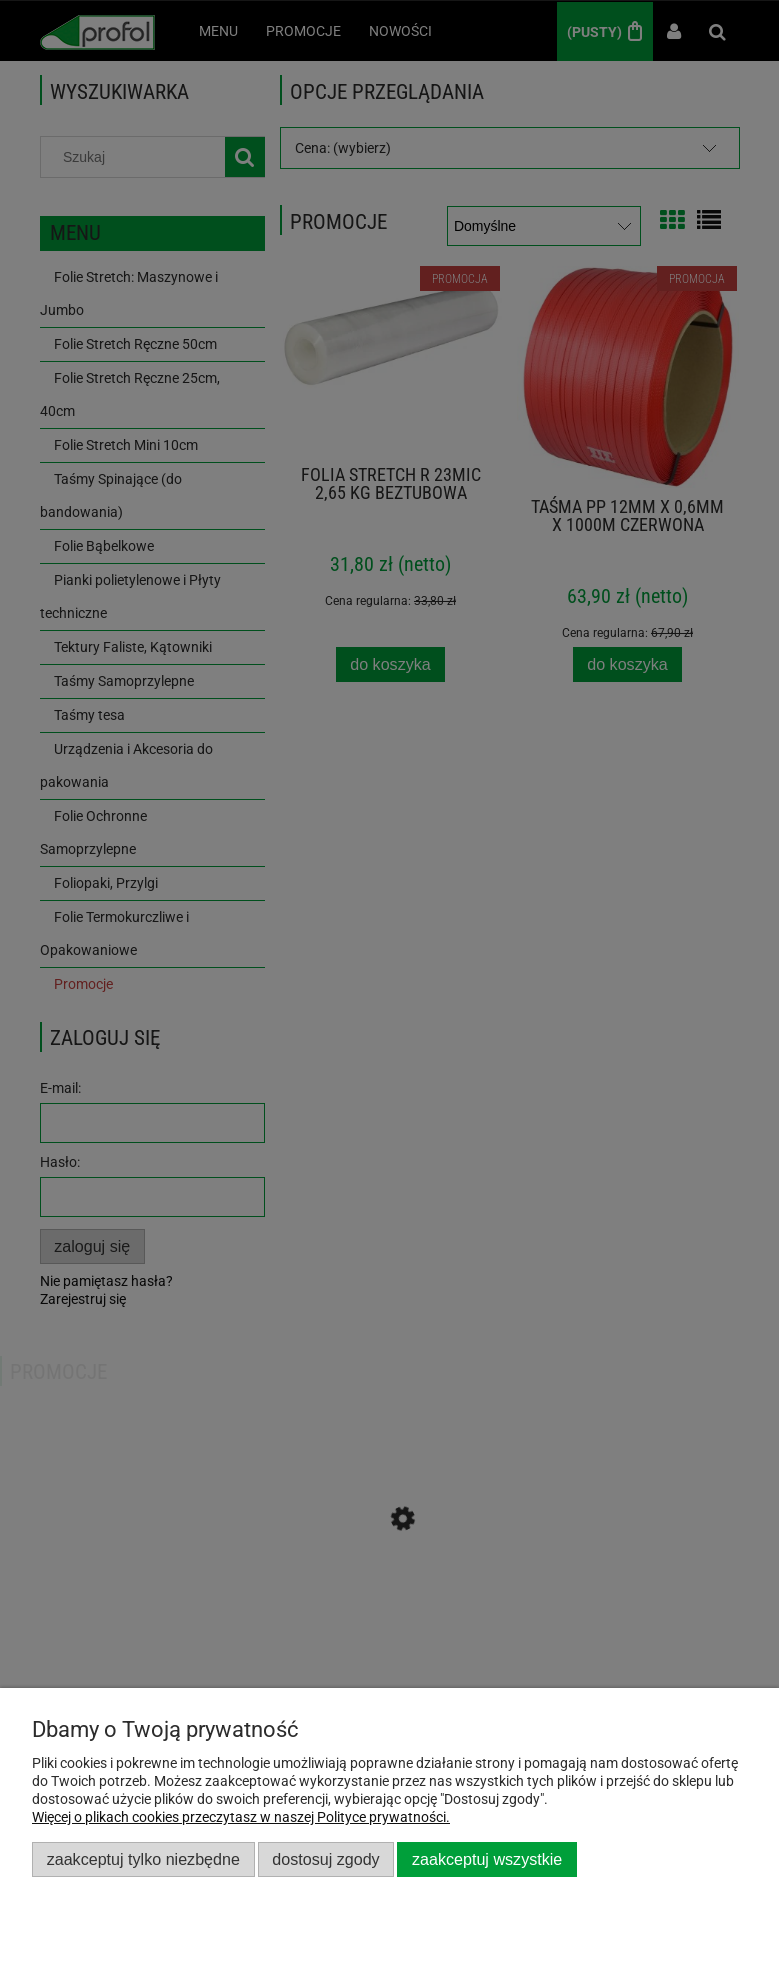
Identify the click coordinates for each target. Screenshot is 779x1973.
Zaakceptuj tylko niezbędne (143, 1859)
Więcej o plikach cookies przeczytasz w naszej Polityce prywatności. (241, 1817)
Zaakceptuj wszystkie (487, 1859)
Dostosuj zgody (325, 1859)
